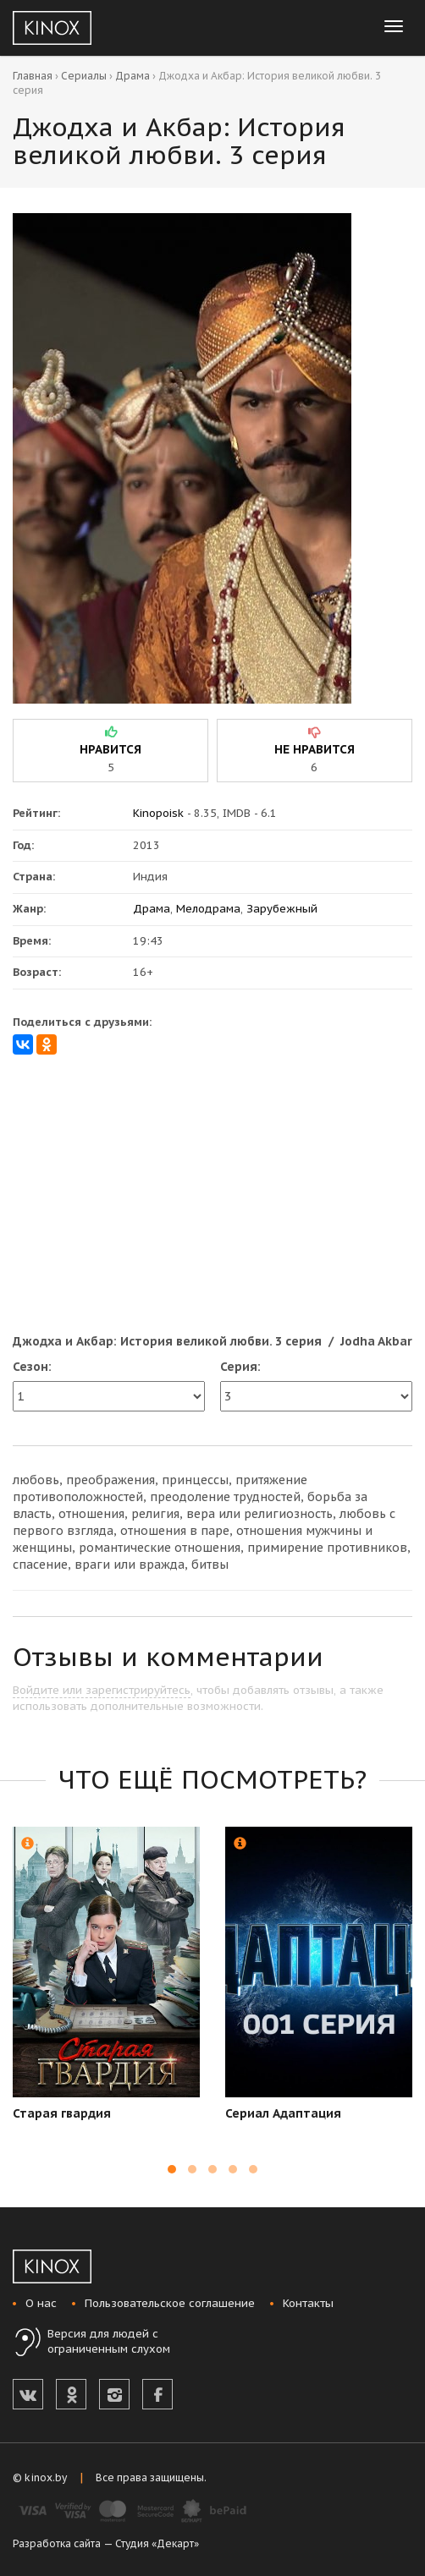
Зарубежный (281, 909)
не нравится (314, 749)
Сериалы (84, 75)
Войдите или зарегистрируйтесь (101, 1690)
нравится (110, 749)
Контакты (308, 2303)
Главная (32, 75)
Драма (132, 75)
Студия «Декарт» (157, 2543)
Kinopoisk (158, 813)
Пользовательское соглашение (170, 2303)
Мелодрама (208, 909)
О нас (41, 2303)
